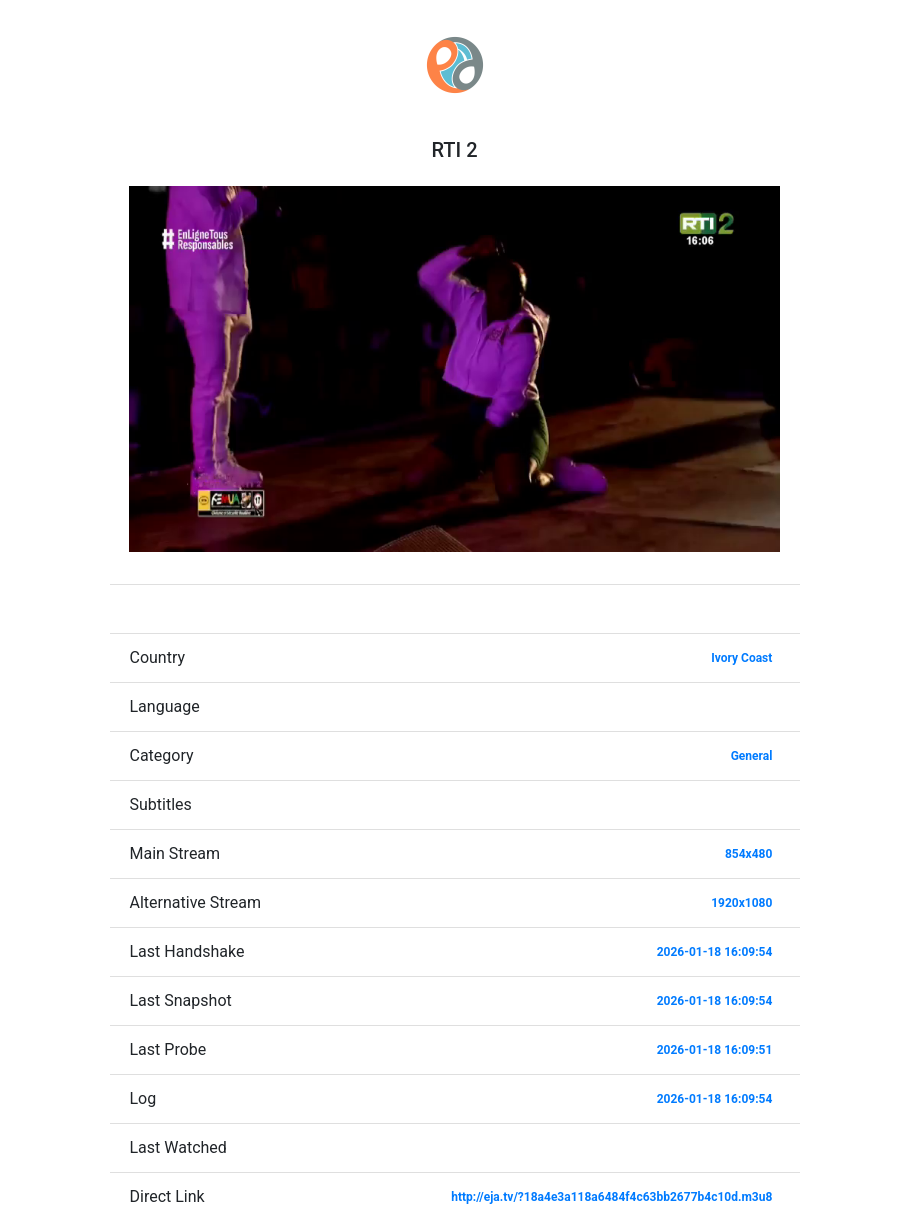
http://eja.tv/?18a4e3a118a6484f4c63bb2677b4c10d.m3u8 (611, 1197)
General (752, 756)
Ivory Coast (741, 658)
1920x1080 (741, 903)
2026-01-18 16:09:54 (715, 952)
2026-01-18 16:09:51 (715, 1050)
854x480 (748, 854)
